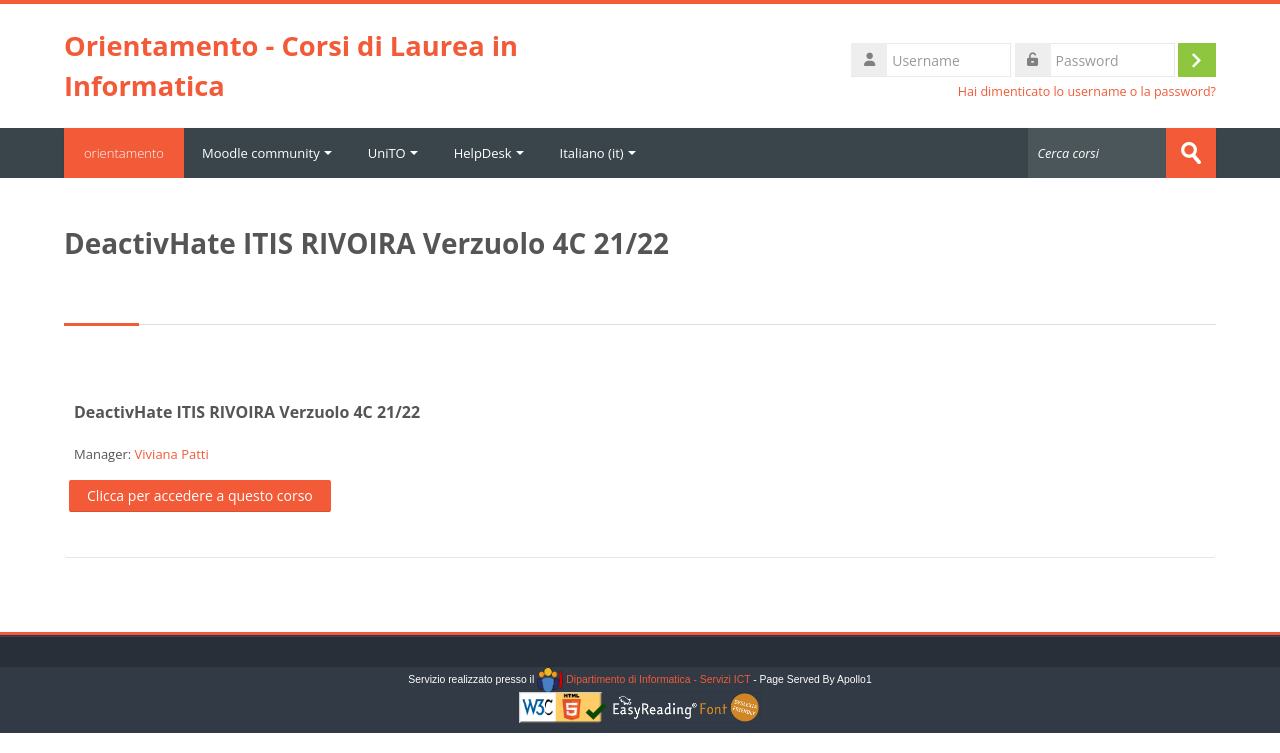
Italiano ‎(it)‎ (598, 153)
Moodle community (267, 153)
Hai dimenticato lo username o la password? (1087, 91)
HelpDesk (489, 153)
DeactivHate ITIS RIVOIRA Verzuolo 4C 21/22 (247, 412)
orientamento (124, 153)
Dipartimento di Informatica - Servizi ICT (643, 679)
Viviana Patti (172, 454)
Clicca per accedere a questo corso (200, 495)
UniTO (393, 153)
